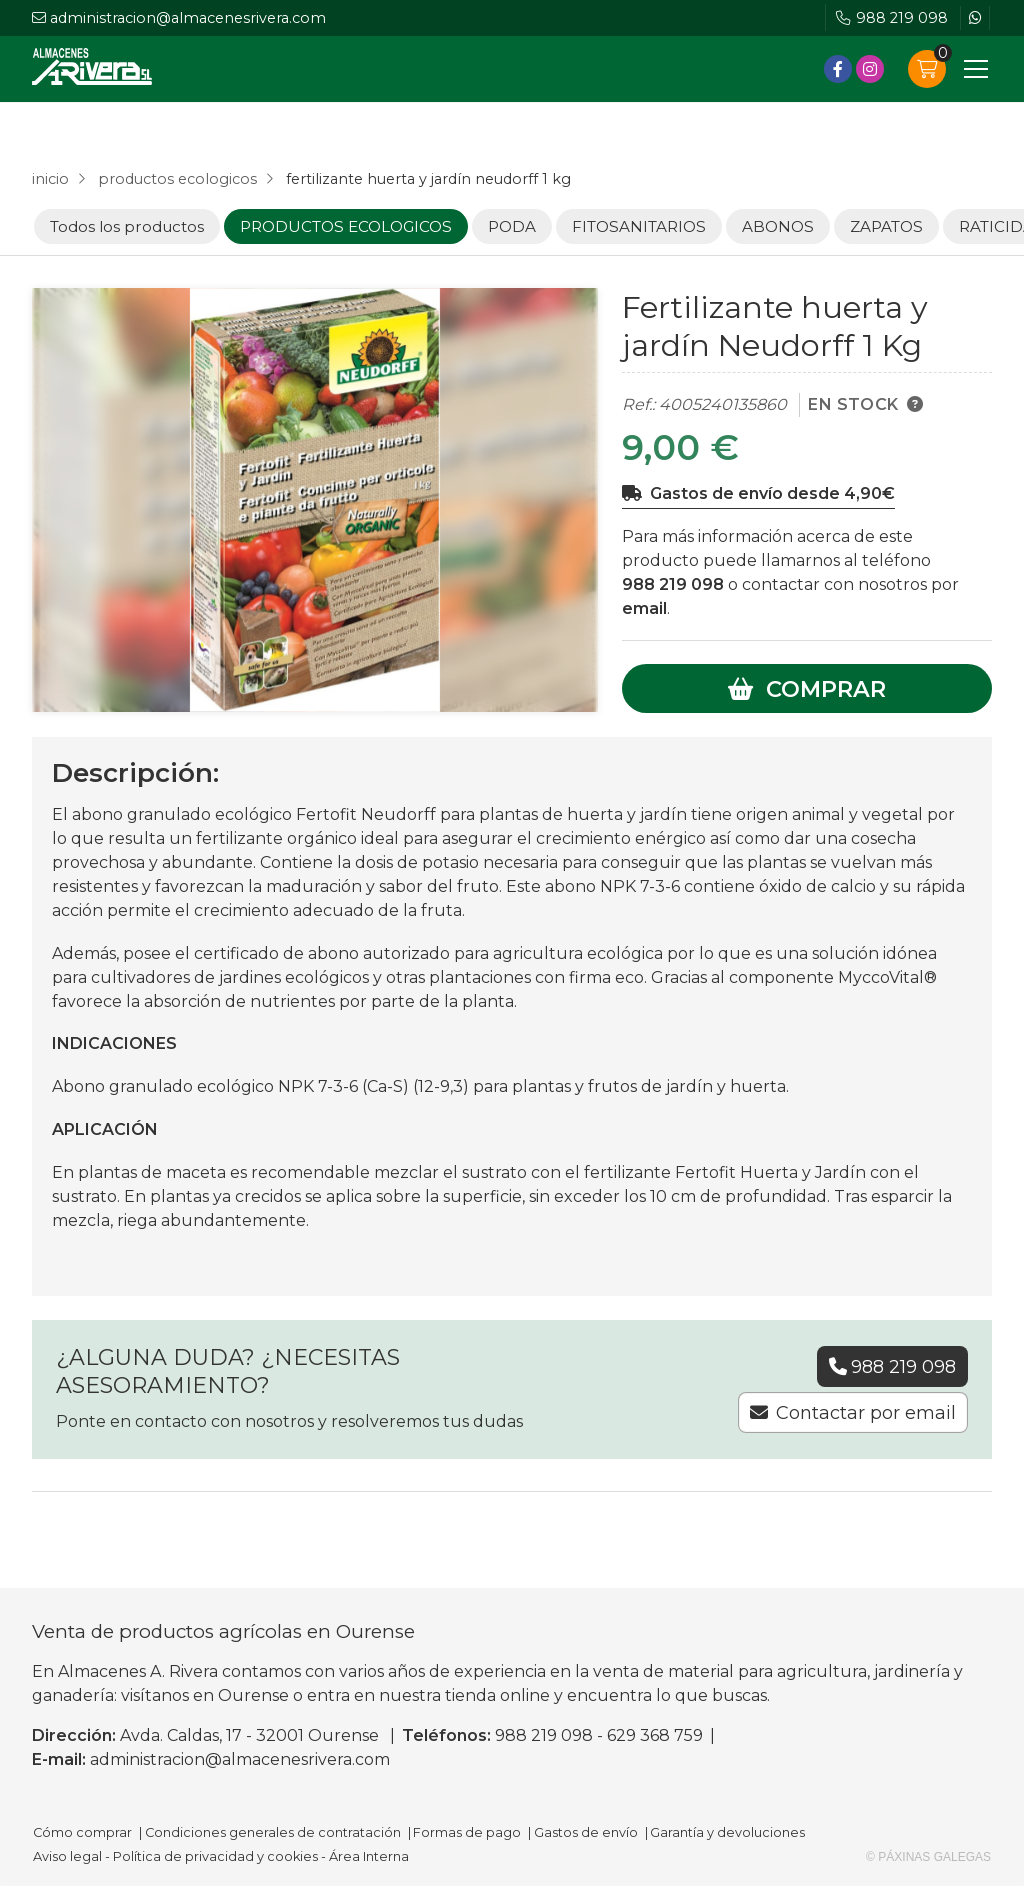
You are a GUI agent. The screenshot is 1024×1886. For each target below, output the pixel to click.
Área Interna (369, 1856)
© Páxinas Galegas (928, 1857)
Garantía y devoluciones (727, 1832)
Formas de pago (467, 1832)
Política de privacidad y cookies (215, 1856)
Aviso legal (67, 1856)
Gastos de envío (586, 1832)
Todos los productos (127, 226)
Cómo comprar (82, 1832)
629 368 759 (655, 1735)
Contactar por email (866, 1413)
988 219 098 (673, 584)
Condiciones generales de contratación (273, 1832)
